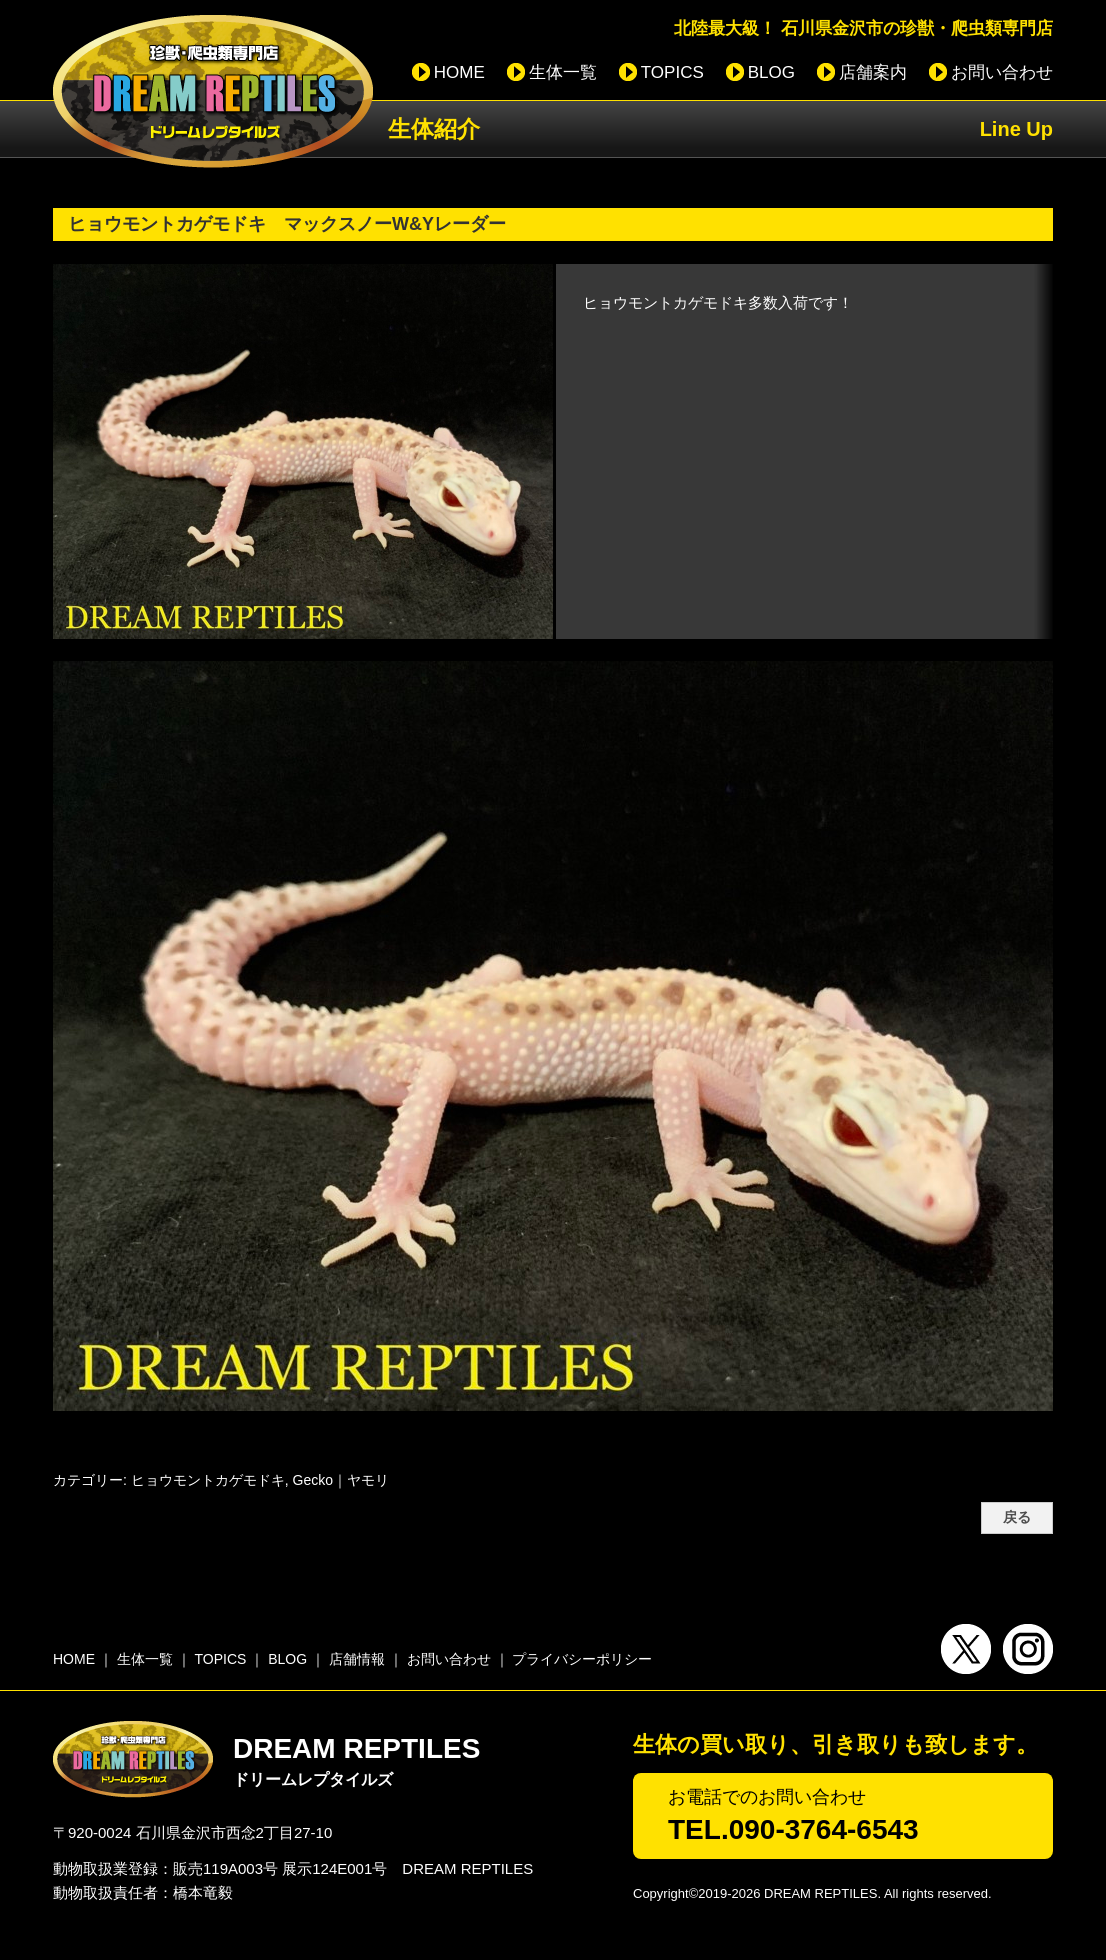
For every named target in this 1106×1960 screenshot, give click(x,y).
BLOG (771, 72)
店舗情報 (357, 1659)
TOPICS (672, 72)
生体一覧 (563, 72)
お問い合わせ (1002, 72)
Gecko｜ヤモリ (341, 1480)
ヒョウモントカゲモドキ (208, 1480)
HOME (459, 72)
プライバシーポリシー (582, 1659)
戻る (1017, 1517)
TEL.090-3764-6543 (793, 1829)
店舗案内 (873, 72)
